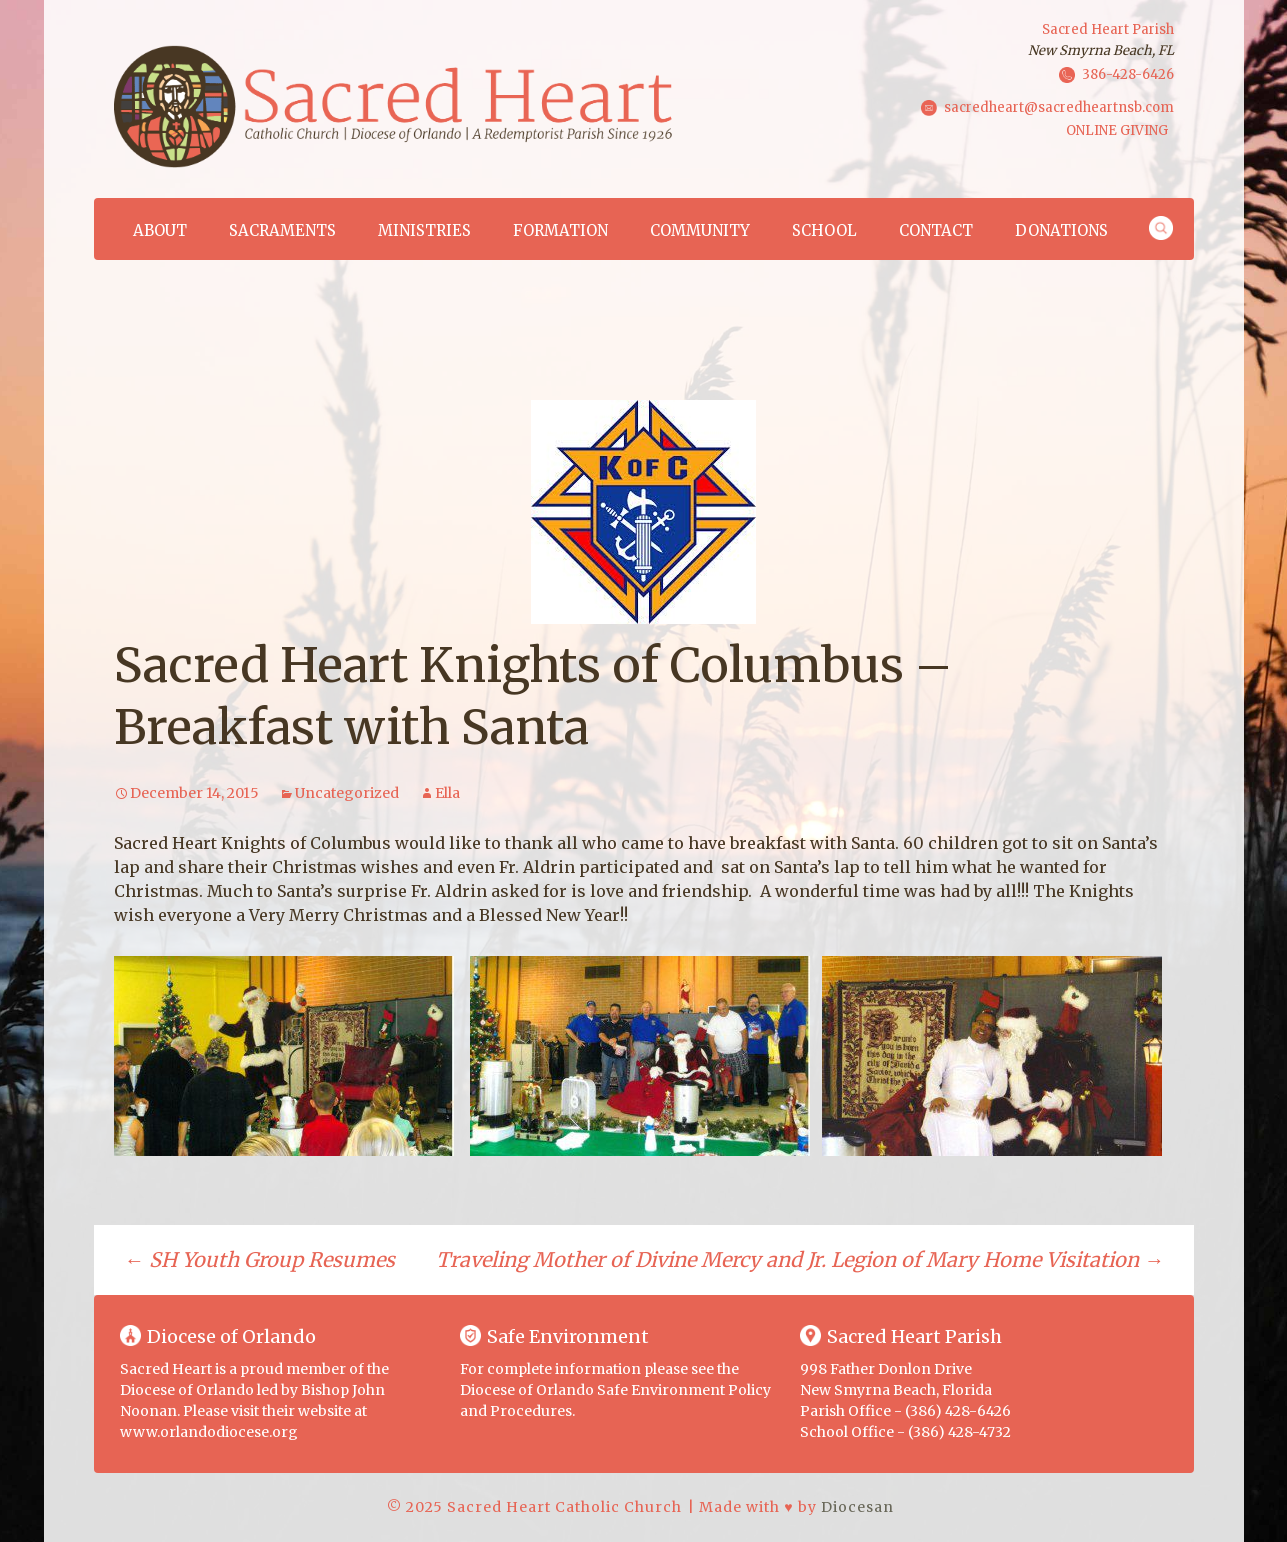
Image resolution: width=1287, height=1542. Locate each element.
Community (700, 230)
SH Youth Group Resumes (259, 1259)
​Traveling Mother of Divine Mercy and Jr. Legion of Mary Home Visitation (800, 1259)
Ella (447, 793)
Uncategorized (347, 793)
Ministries (424, 230)
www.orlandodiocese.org (209, 1432)
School (824, 230)
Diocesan (857, 1507)
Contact (936, 230)
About (160, 230)
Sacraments (282, 230)
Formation (560, 230)
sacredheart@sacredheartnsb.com (1059, 106)
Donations (1061, 230)
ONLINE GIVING (1117, 130)
